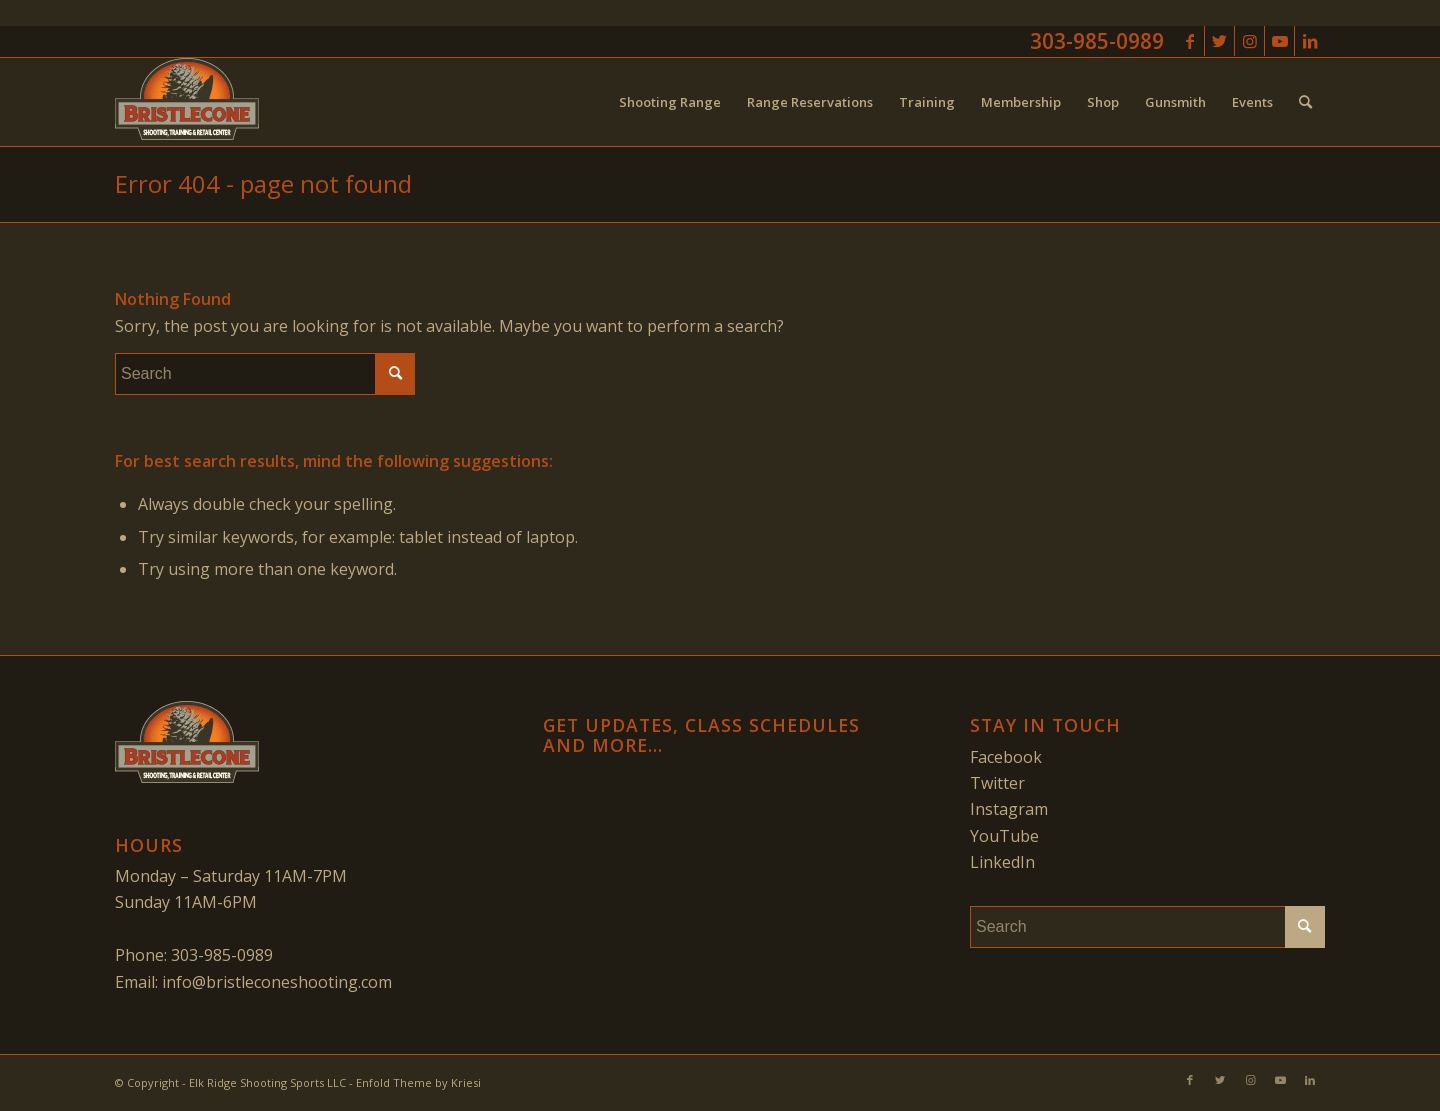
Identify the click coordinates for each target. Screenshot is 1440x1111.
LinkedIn (1002, 862)
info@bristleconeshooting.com (277, 982)
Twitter (997, 783)
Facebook (1006, 757)
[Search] (1305, 102)
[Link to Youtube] (1279, 41)
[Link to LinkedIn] (1310, 41)
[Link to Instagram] (1249, 41)
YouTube (1004, 836)
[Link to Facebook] (1189, 41)
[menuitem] (670, 102)
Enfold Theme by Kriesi (418, 1082)
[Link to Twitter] (1219, 41)
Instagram (1009, 809)
